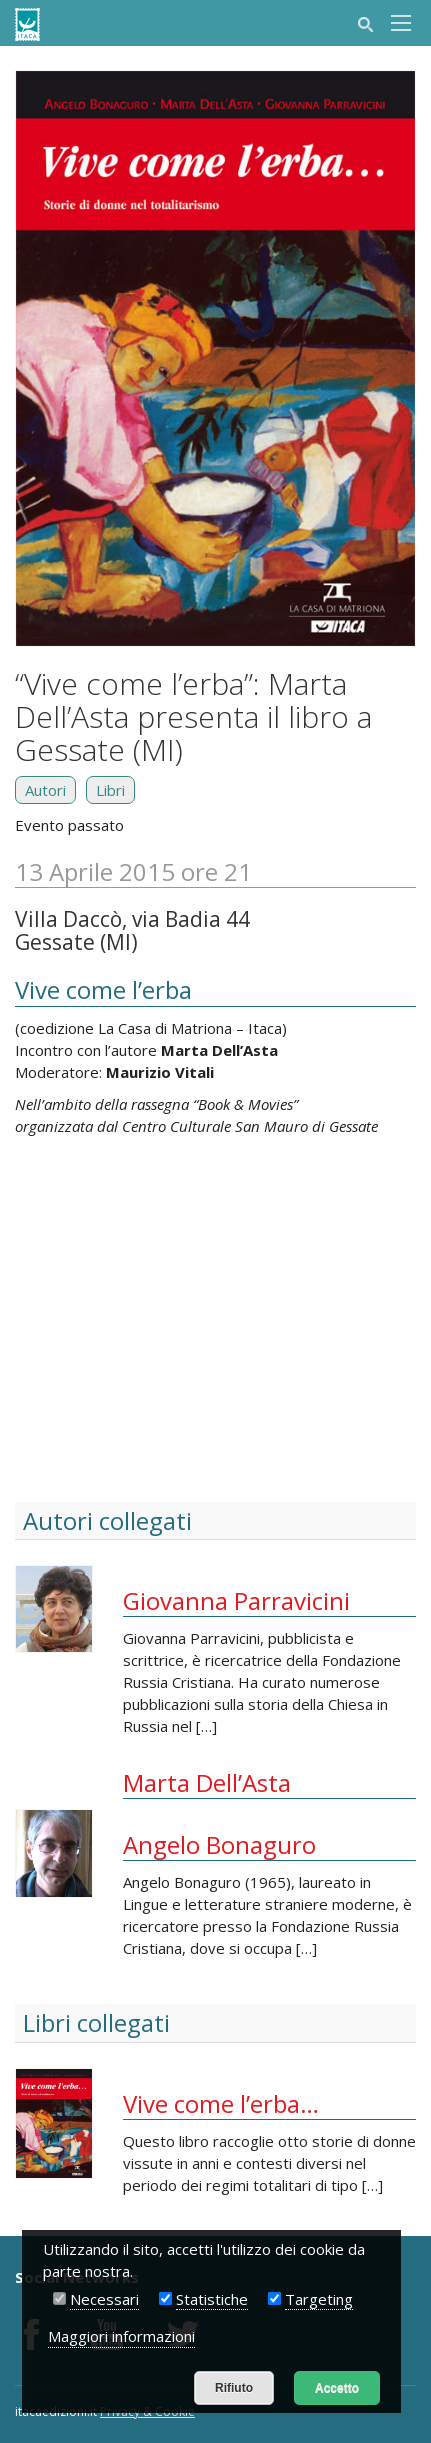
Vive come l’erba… (221, 2103)
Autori (45, 790)
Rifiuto (234, 2388)
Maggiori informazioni (121, 2336)
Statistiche (212, 2299)
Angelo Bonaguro (219, 1844)
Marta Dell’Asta (207, 1782)
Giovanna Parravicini (236, 1600)
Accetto (337, 2388)
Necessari (104, 2299)
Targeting (319, 2299)
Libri (110, 790)
